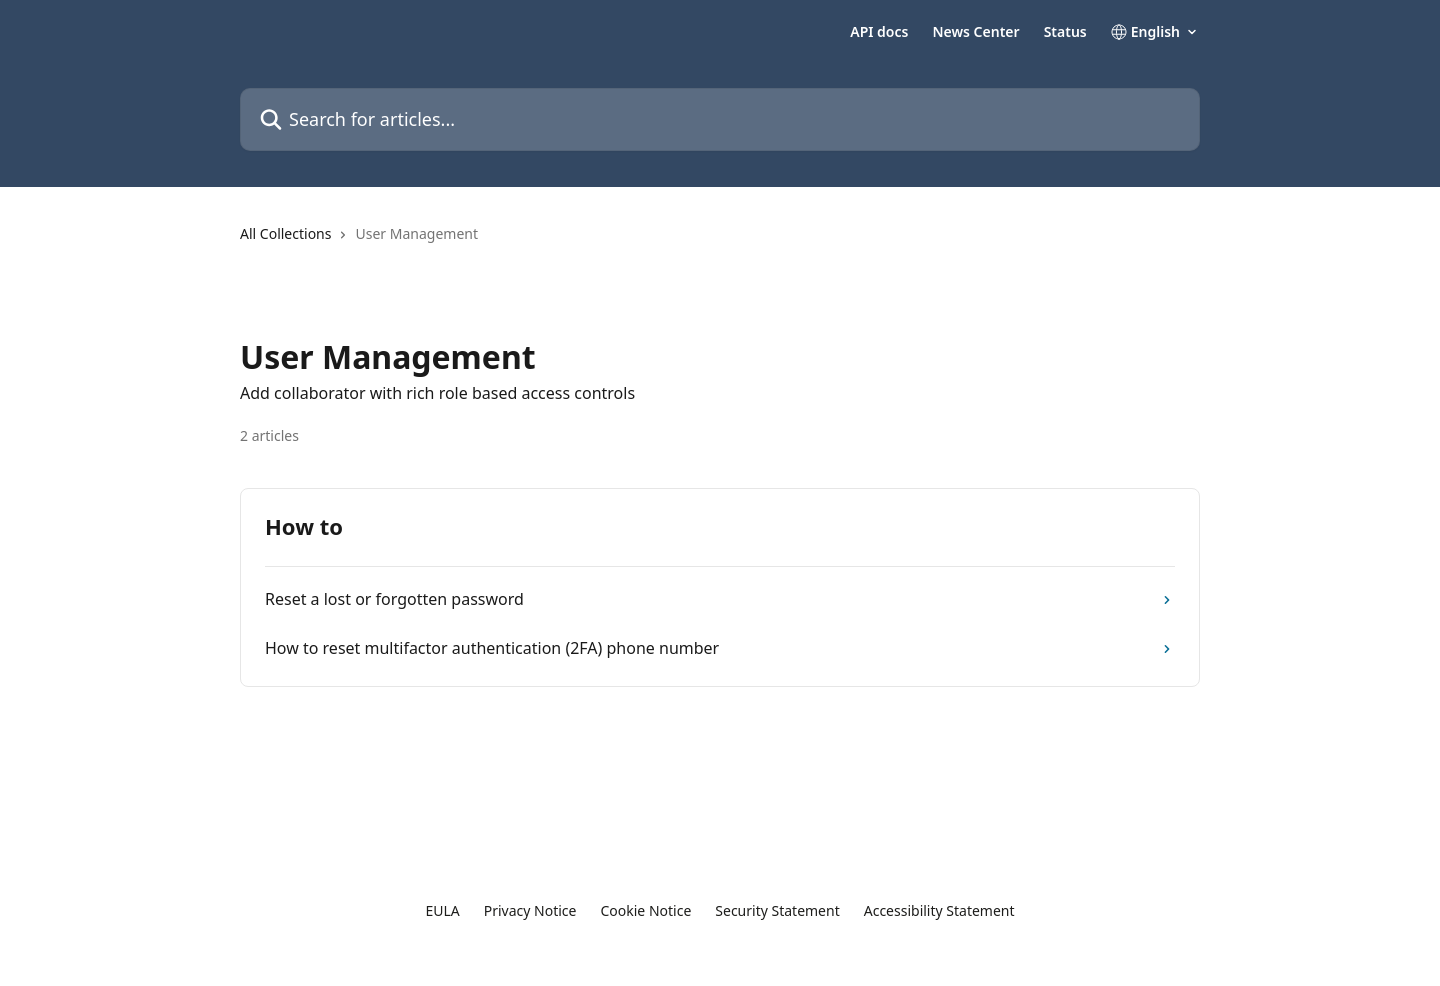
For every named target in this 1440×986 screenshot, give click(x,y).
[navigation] (720, 242)
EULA (442, 910)
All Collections (285, 233)
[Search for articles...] (720, 119)
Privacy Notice (530, 910)
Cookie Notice (645, 910)
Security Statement (777, 910)
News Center (975, 32)
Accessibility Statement (939, 910)
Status (1065, 32)
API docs (879, 32)
